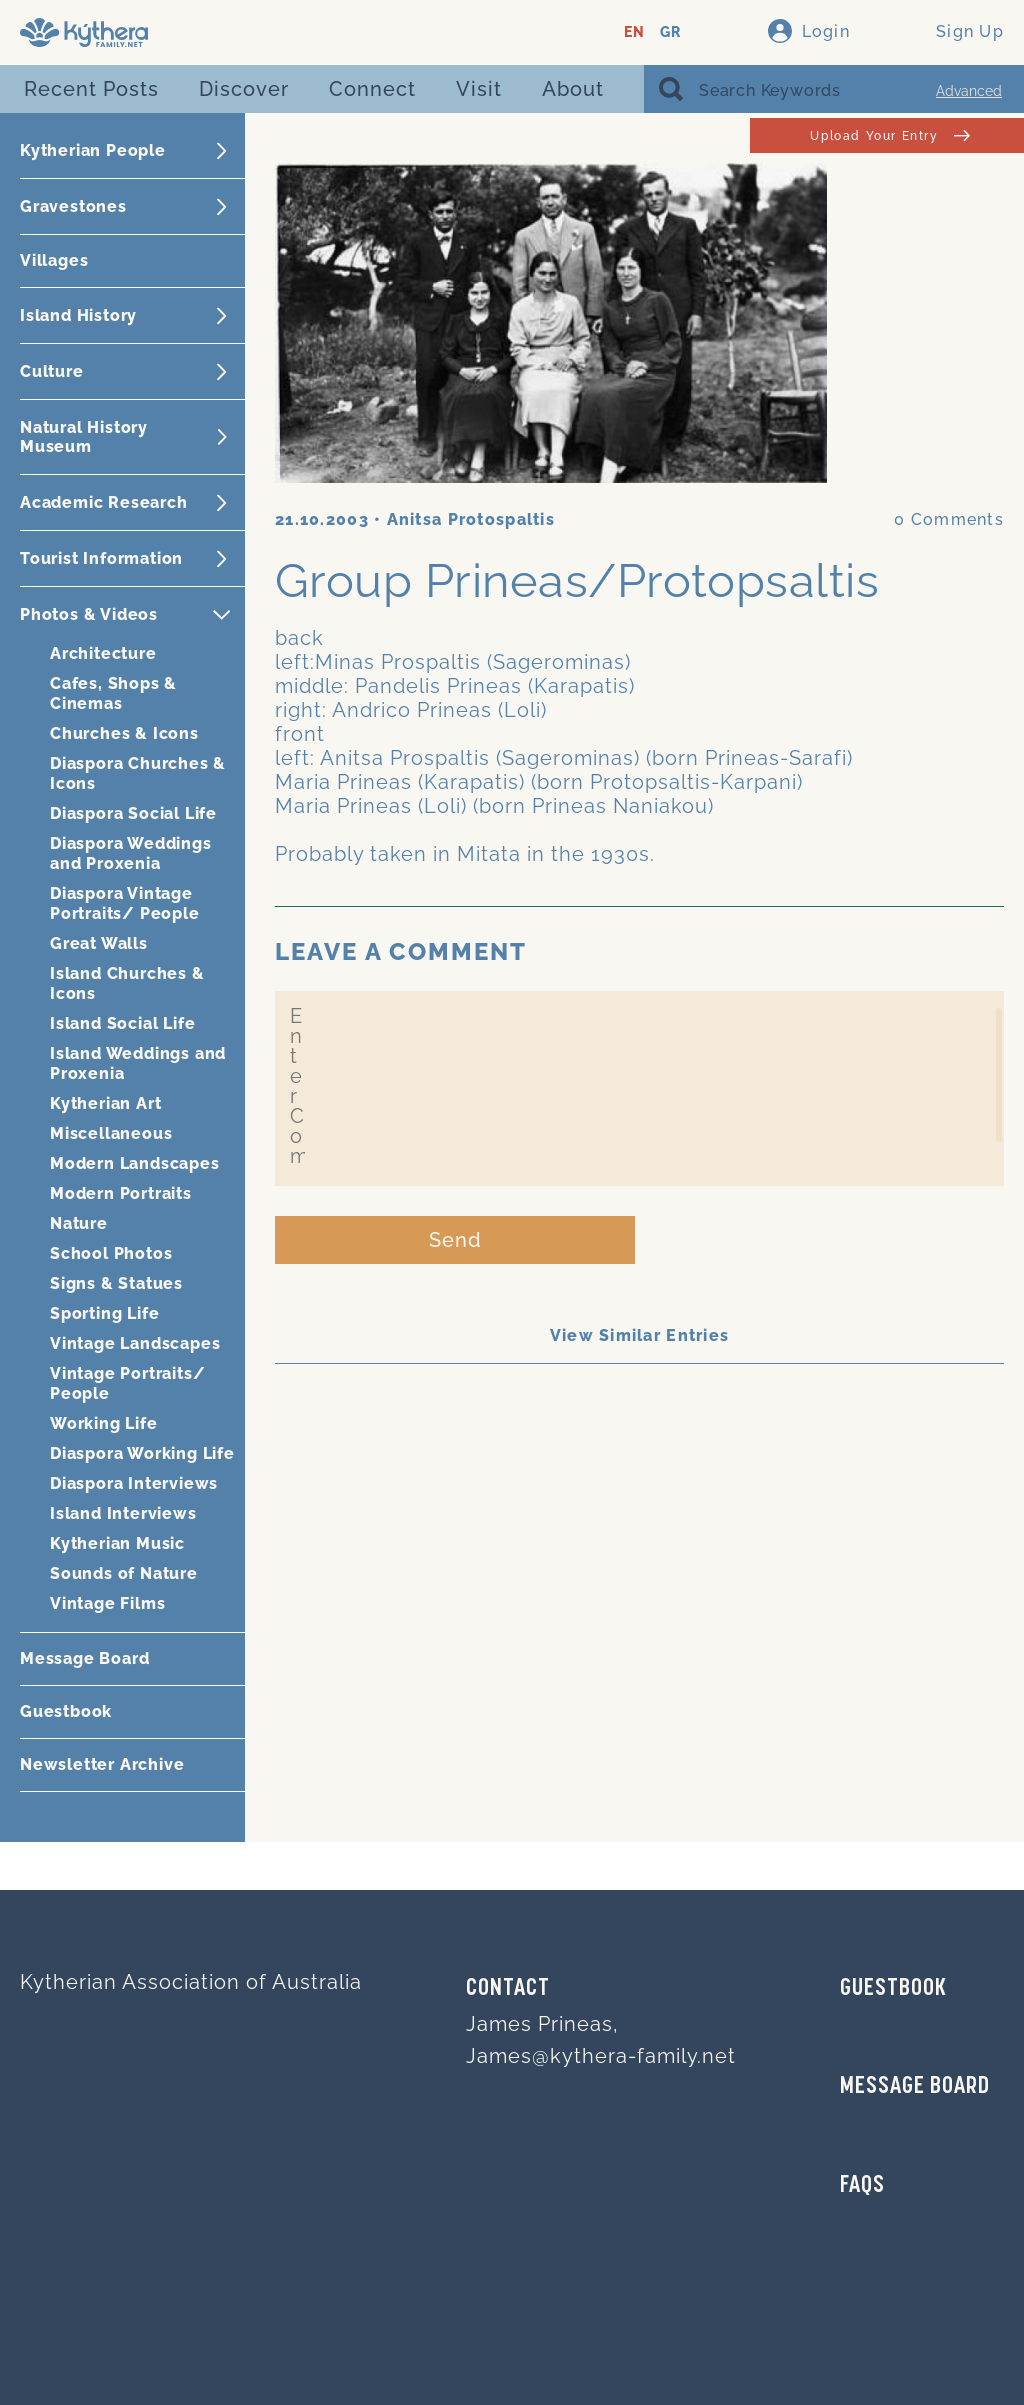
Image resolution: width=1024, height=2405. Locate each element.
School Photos (111, 1253)
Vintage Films (107, 1603)
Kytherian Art (105, 1103)
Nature (79, 1223)
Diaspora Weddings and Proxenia (131, 853)
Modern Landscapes (135, 1163)
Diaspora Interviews (134, 1483)
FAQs (862, 2186)
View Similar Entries (640, 1335)
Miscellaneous (111, 1133)
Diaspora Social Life (133, 813)
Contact (508, 1989)
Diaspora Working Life (142, 1453)
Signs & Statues (116, 1283)
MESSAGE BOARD (915, 2087)
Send (455, 1240)
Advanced (969, 91)
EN (634, 32)
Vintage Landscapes (135, 1343)
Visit (479, 89)
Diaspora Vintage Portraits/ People (125, 903)
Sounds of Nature (124, 1573)
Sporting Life (104, 1313)
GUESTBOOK (893, 1989)
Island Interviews (123, 1513)
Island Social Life (122, 1023)
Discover (244, 89)
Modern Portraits (121, 1193)
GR (670, 32)
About (573, 89)
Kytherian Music (117, 1543)
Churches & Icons (124, 733)
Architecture (103, 653)
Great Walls (99, 943)
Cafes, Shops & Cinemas (113, 693)
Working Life (104, 1423)
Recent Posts (91, 89)
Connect (372, 89)
